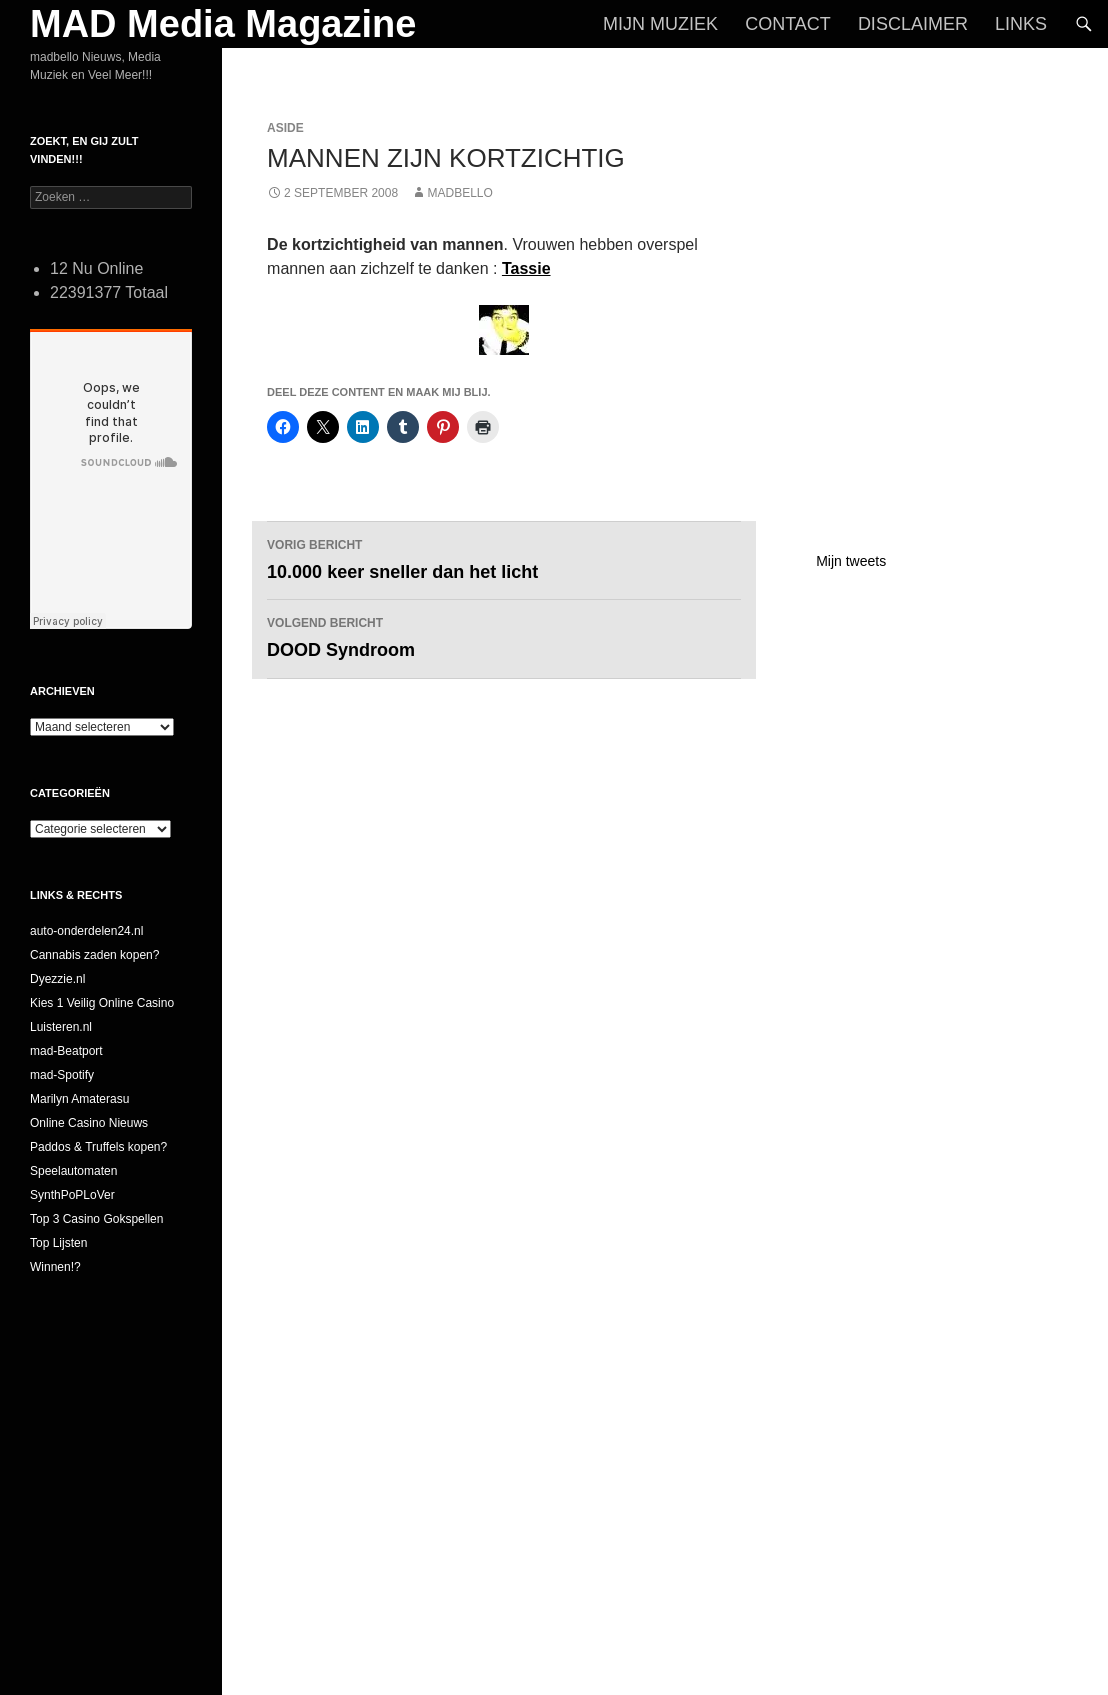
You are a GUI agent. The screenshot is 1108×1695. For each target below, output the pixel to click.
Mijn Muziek (660, 24)
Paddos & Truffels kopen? (98, 1147)
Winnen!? (55, 1267)
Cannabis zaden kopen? (94, 955)
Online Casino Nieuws (89, 1123)
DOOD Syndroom (504, 635)
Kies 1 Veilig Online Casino (102, 1003)
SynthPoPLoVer (72, 1195)
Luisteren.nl (61, 1027)
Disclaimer (913, 24)
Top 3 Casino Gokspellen (96, 1219)
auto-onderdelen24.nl (86, 931)
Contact (788, 24)
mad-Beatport (66, 1051)
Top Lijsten (58, 1243)
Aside (285, 128)
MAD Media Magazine (223, 24)
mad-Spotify (62, 1075)
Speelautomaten (73, 1171)
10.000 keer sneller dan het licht (504, 557)
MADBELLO (459, 193)
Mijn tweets (851, 561)
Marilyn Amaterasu (79, 1099)
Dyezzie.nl (57, 979)
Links (1021, 24)
